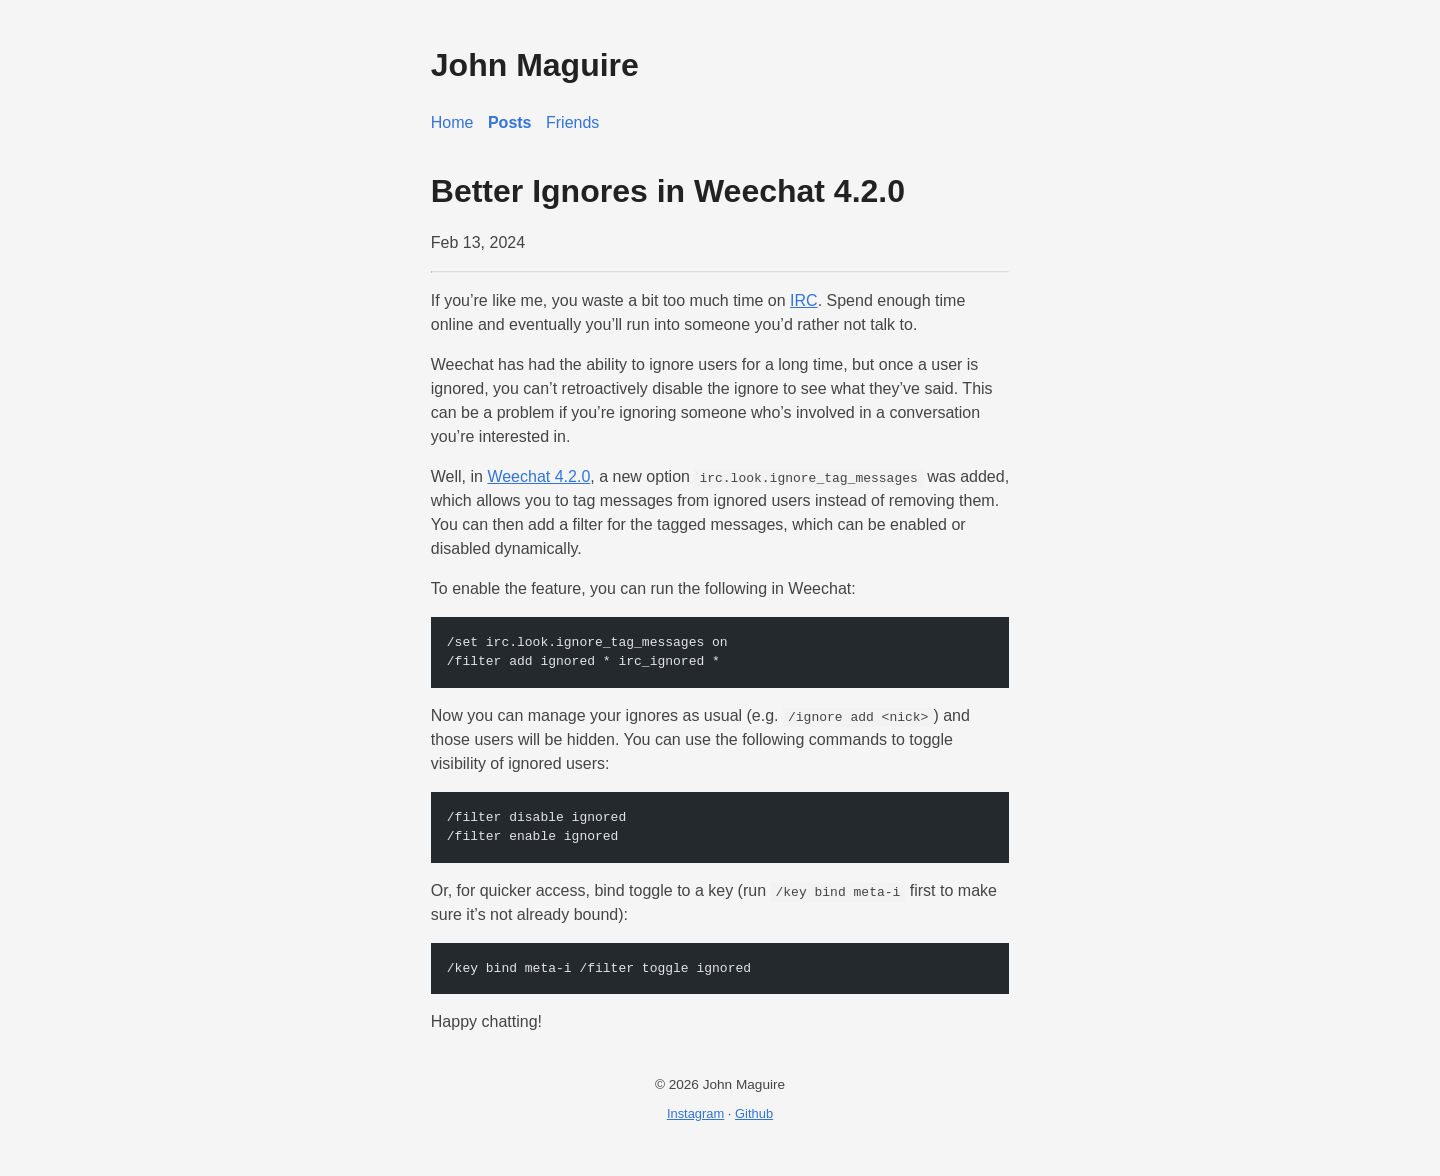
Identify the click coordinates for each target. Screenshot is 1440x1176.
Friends (572, 122)
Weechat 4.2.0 (538, 476)
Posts (510, 122)
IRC (804, 300)
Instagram (695, 1113)
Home (452, 122)
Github (754, 1113)
